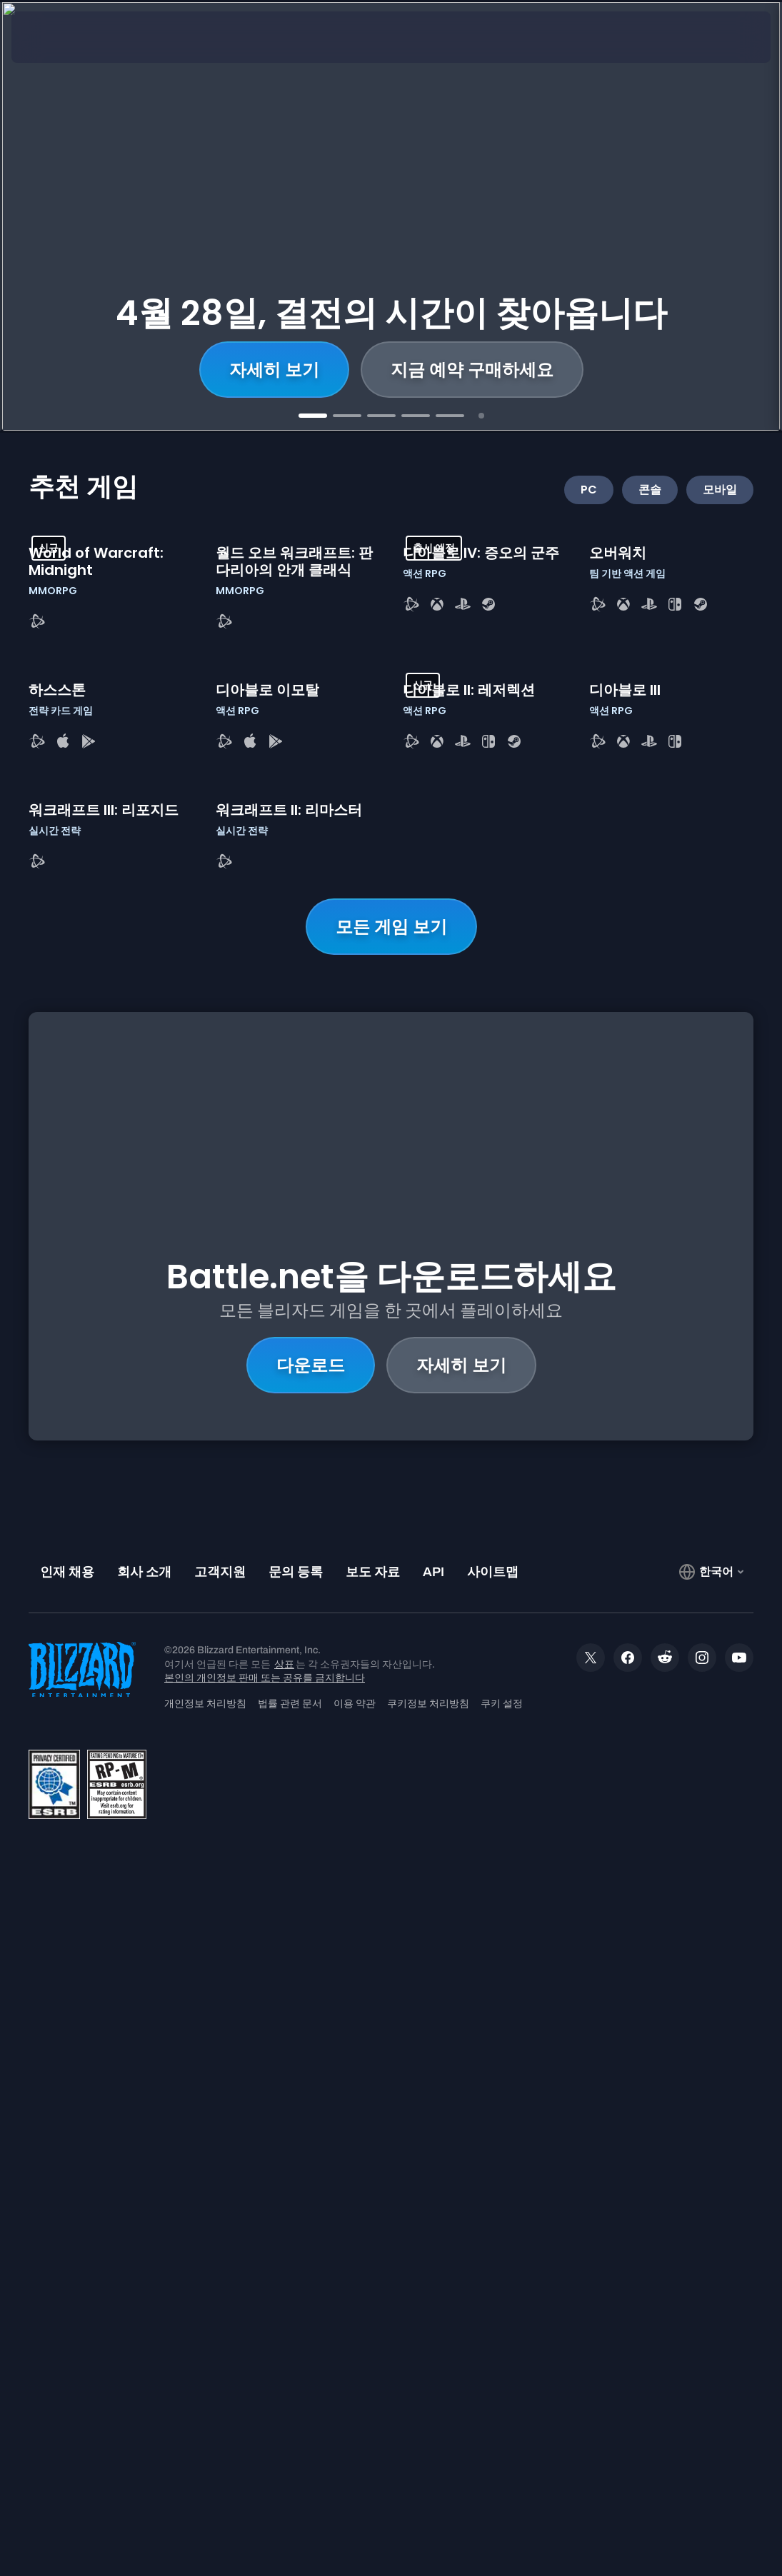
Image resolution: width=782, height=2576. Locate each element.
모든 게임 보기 (391, 1583)
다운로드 (310, 1927)
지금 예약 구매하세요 (472, 369)
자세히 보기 (274, 369)
